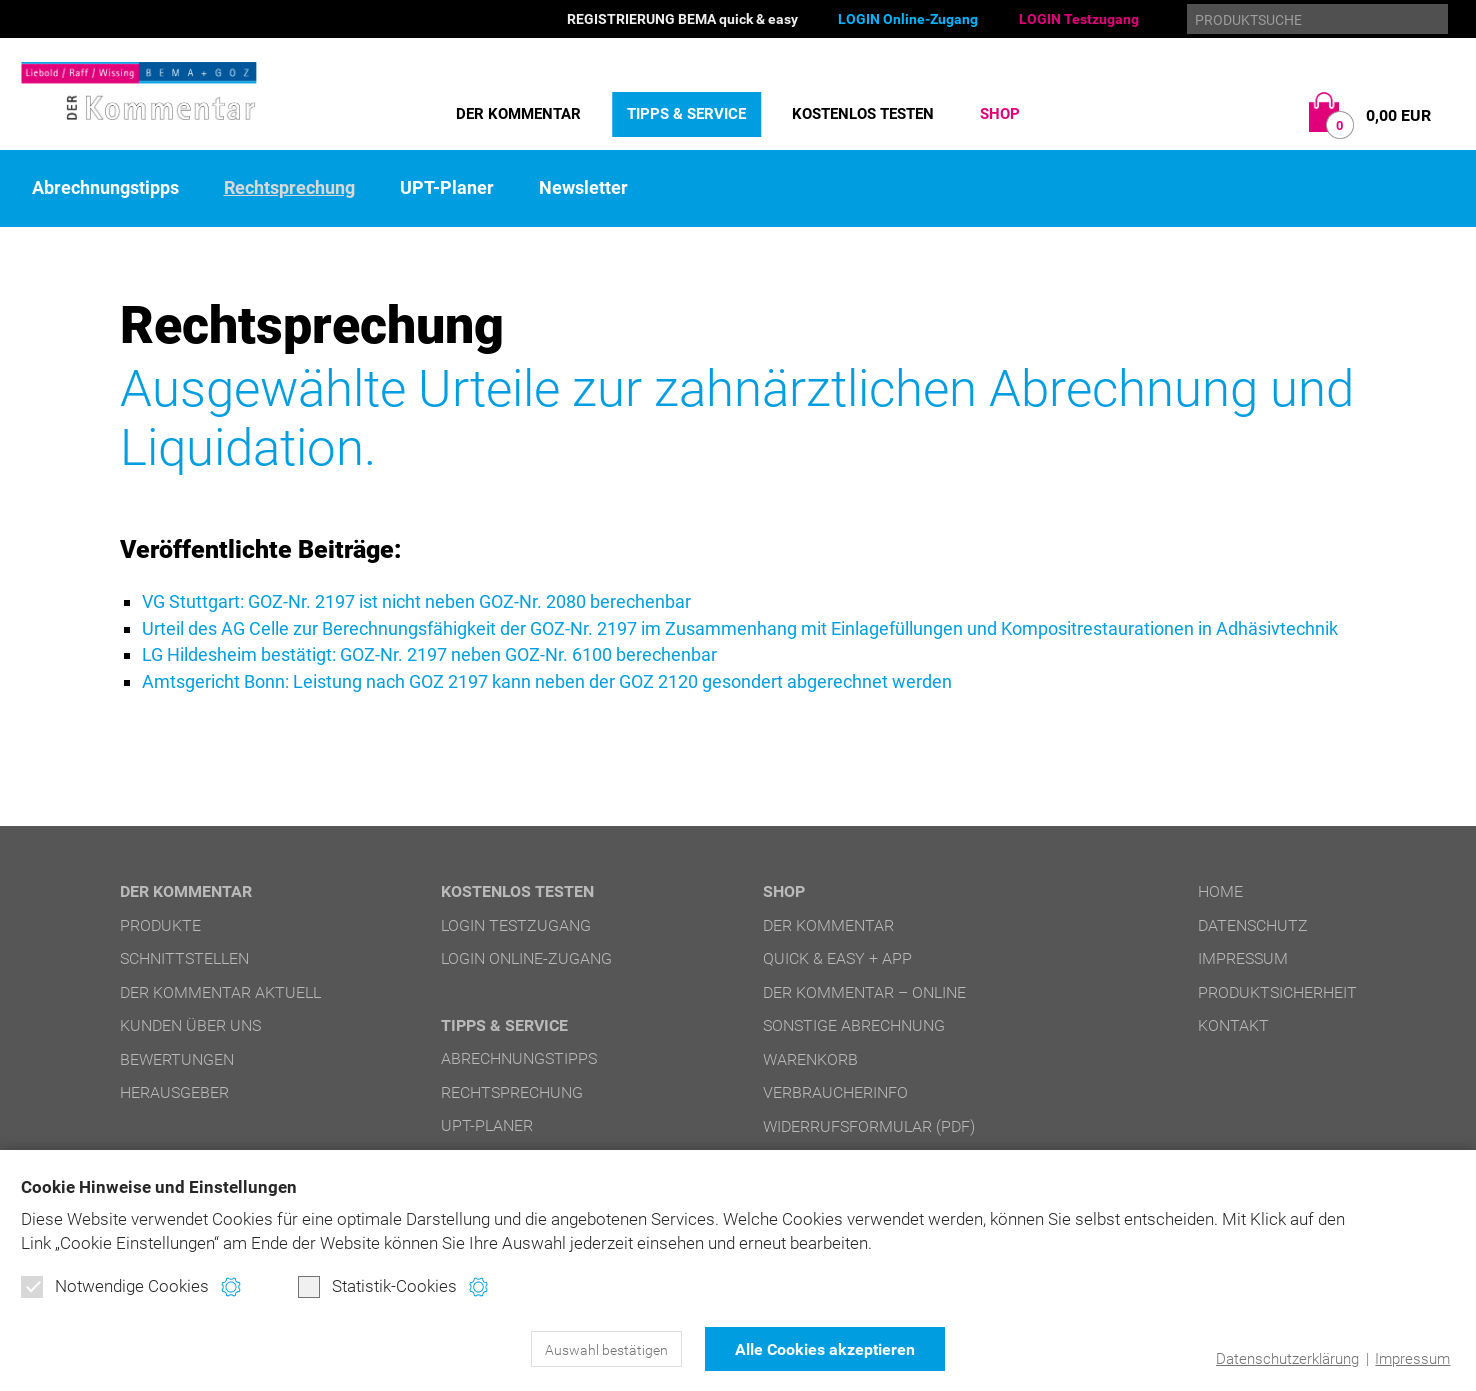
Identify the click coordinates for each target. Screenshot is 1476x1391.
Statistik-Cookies (377, 1287)
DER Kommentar (518, 114)
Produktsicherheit (1277, 989)
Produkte (160, 922)
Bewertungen (177, 1056)
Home (1220, 889)
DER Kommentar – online (864, 989)
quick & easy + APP (837, 956)
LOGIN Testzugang (1079, 19)
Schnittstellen (184, 956)
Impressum (1412, 1359)
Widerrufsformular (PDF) (869, 1123)
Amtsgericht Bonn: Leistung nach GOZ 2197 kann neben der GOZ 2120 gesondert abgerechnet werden (547, 679)
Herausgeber (174, 1090)
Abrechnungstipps (105, 188)
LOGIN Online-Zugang (908, 19)
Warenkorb (810, 1056)
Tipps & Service (686, 114)
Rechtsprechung (289, 188)
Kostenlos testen (863, 114)
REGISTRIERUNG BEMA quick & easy (682, 19)
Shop (1000, 114)
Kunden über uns (190, 1023)
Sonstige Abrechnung (854, 1023)
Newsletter (583, 188)
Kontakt (1233, 1023)
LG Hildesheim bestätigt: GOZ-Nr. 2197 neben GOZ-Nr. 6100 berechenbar (429, 653)
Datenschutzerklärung (1287, 1359)
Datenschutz (1253, 922)
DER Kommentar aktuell (220, 989)
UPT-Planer (447, 188)
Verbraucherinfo (835, 1090)
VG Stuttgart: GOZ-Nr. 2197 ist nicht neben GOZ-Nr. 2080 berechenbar (416, 601)
